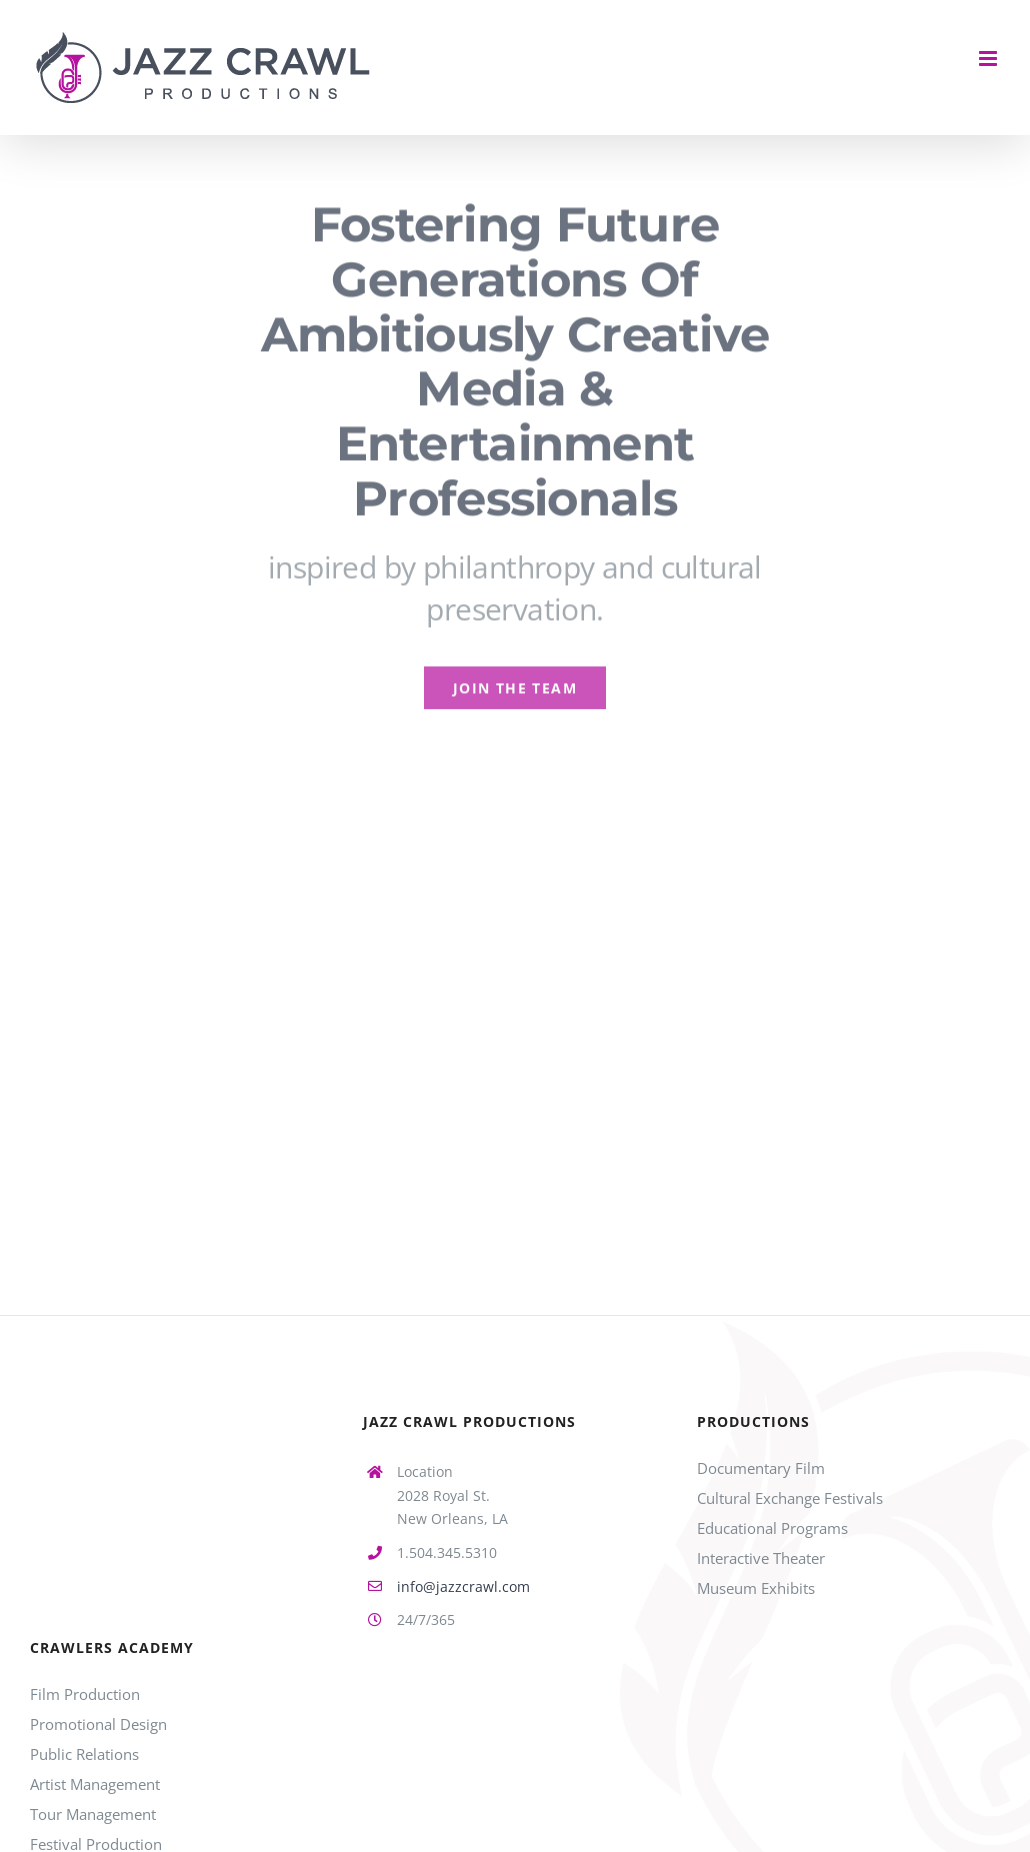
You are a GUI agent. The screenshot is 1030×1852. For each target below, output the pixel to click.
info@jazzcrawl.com (463, 1586)
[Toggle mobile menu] (989, 58)
